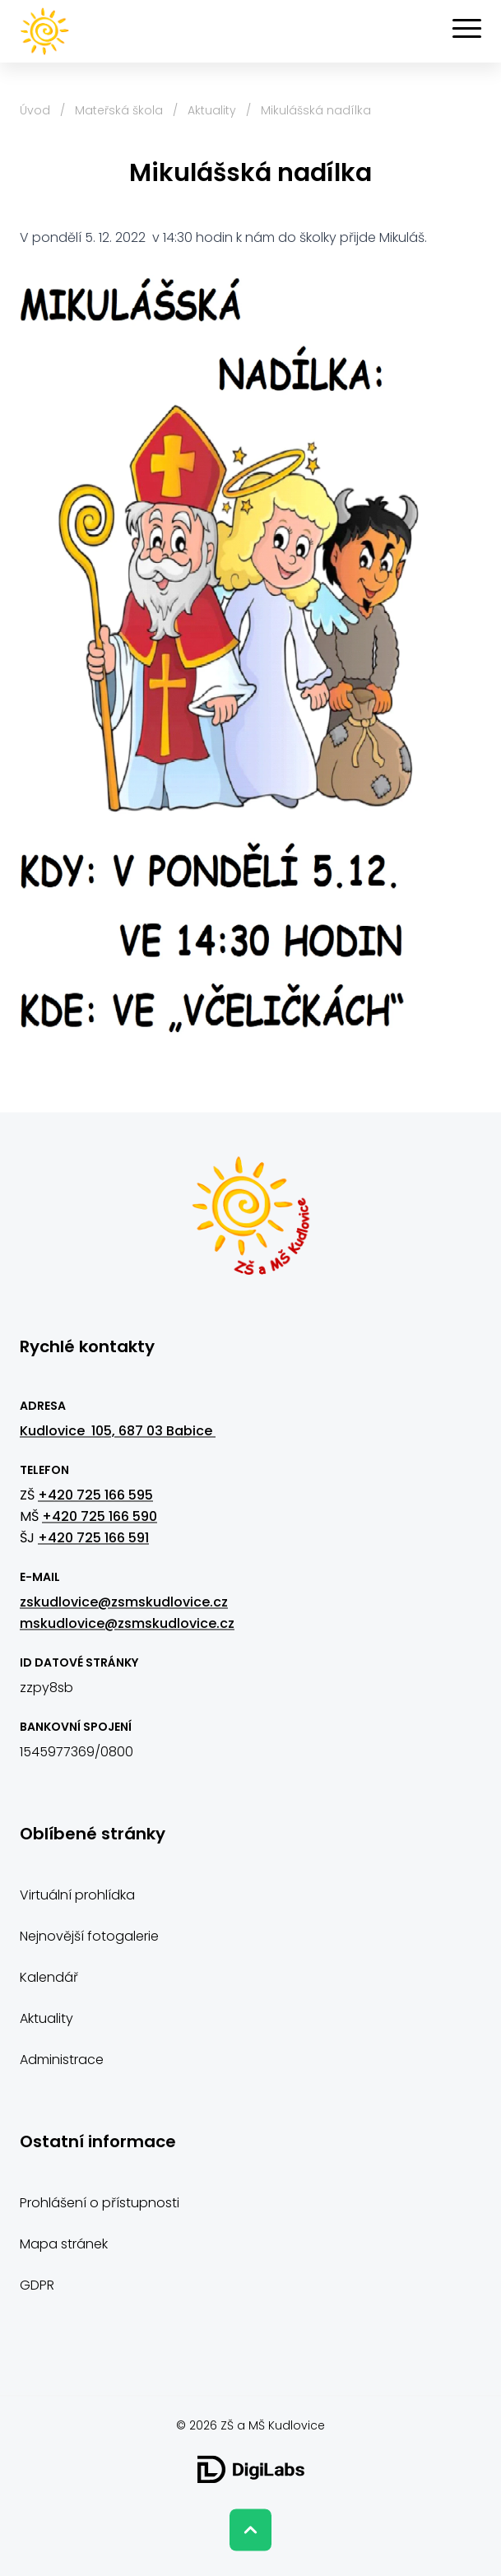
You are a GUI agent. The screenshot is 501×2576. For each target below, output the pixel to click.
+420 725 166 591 (93, 1537)
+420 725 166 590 (99, 1516)
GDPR (37, 2285)
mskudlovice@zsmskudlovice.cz (127, 1623)
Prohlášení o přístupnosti (99, 2202)
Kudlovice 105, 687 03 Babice (118, 1430)
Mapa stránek (64, 2243)
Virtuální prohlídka (77, 1895)
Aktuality (212, 110)
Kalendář (49, 1977)
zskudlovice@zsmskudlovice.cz (124, 1602)
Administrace (62, 2059)
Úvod (35, 110)
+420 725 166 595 (95, 1495)
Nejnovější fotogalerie (89, 1936)
